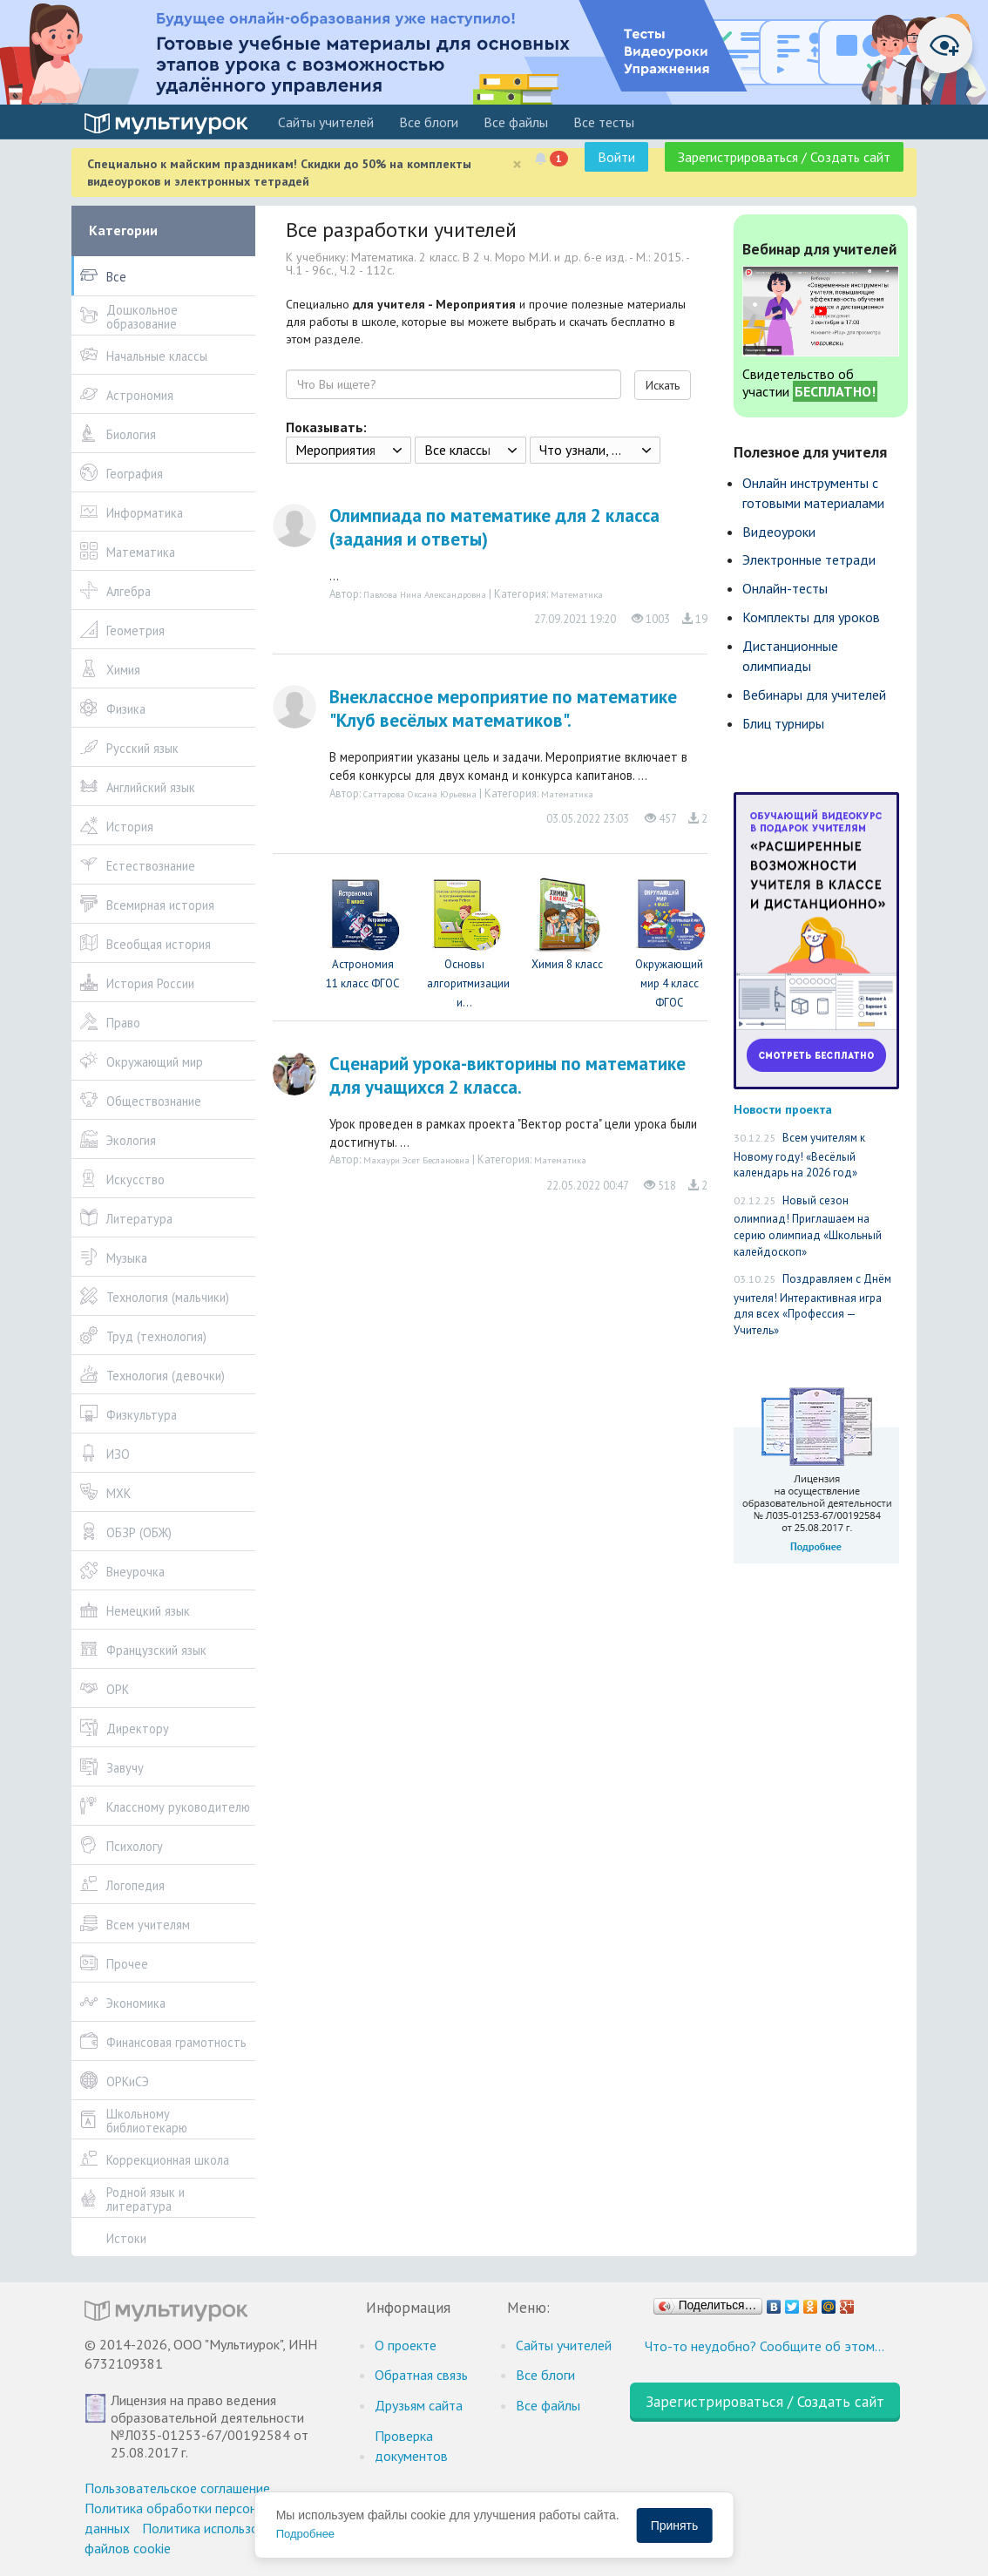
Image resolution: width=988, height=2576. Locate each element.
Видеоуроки (778, 531)
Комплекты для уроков (811, 617)
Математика (577, 594)
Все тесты (603, 122)
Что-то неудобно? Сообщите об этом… (764, 2346)
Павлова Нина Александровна (424, 594)
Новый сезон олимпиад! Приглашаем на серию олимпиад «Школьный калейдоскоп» (808, 1226)
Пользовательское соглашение (177, 2488)
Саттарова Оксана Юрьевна (420, 794)
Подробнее (305, 2533)
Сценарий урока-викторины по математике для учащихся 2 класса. (507, 1075)
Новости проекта (783, 1109)
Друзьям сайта (419, 2405)
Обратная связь (421, 2374)
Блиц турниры (783, 723)
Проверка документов (411, 2445)
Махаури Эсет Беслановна (416, 1160)
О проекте (405, 2345)
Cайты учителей (326, 122)
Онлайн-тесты (785, 588)
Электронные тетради (809, 559)
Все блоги (428, 122)
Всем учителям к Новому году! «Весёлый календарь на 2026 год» (799, 1155)
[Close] (517, 164)
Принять (675, 2525)
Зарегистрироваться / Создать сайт (784, 157)
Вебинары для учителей (814, 694)
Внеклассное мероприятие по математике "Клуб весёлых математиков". (503, 708)
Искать (663, 385)
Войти (616, 157)
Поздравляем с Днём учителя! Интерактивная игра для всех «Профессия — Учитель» (812, 1304)
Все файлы (516, 122)
